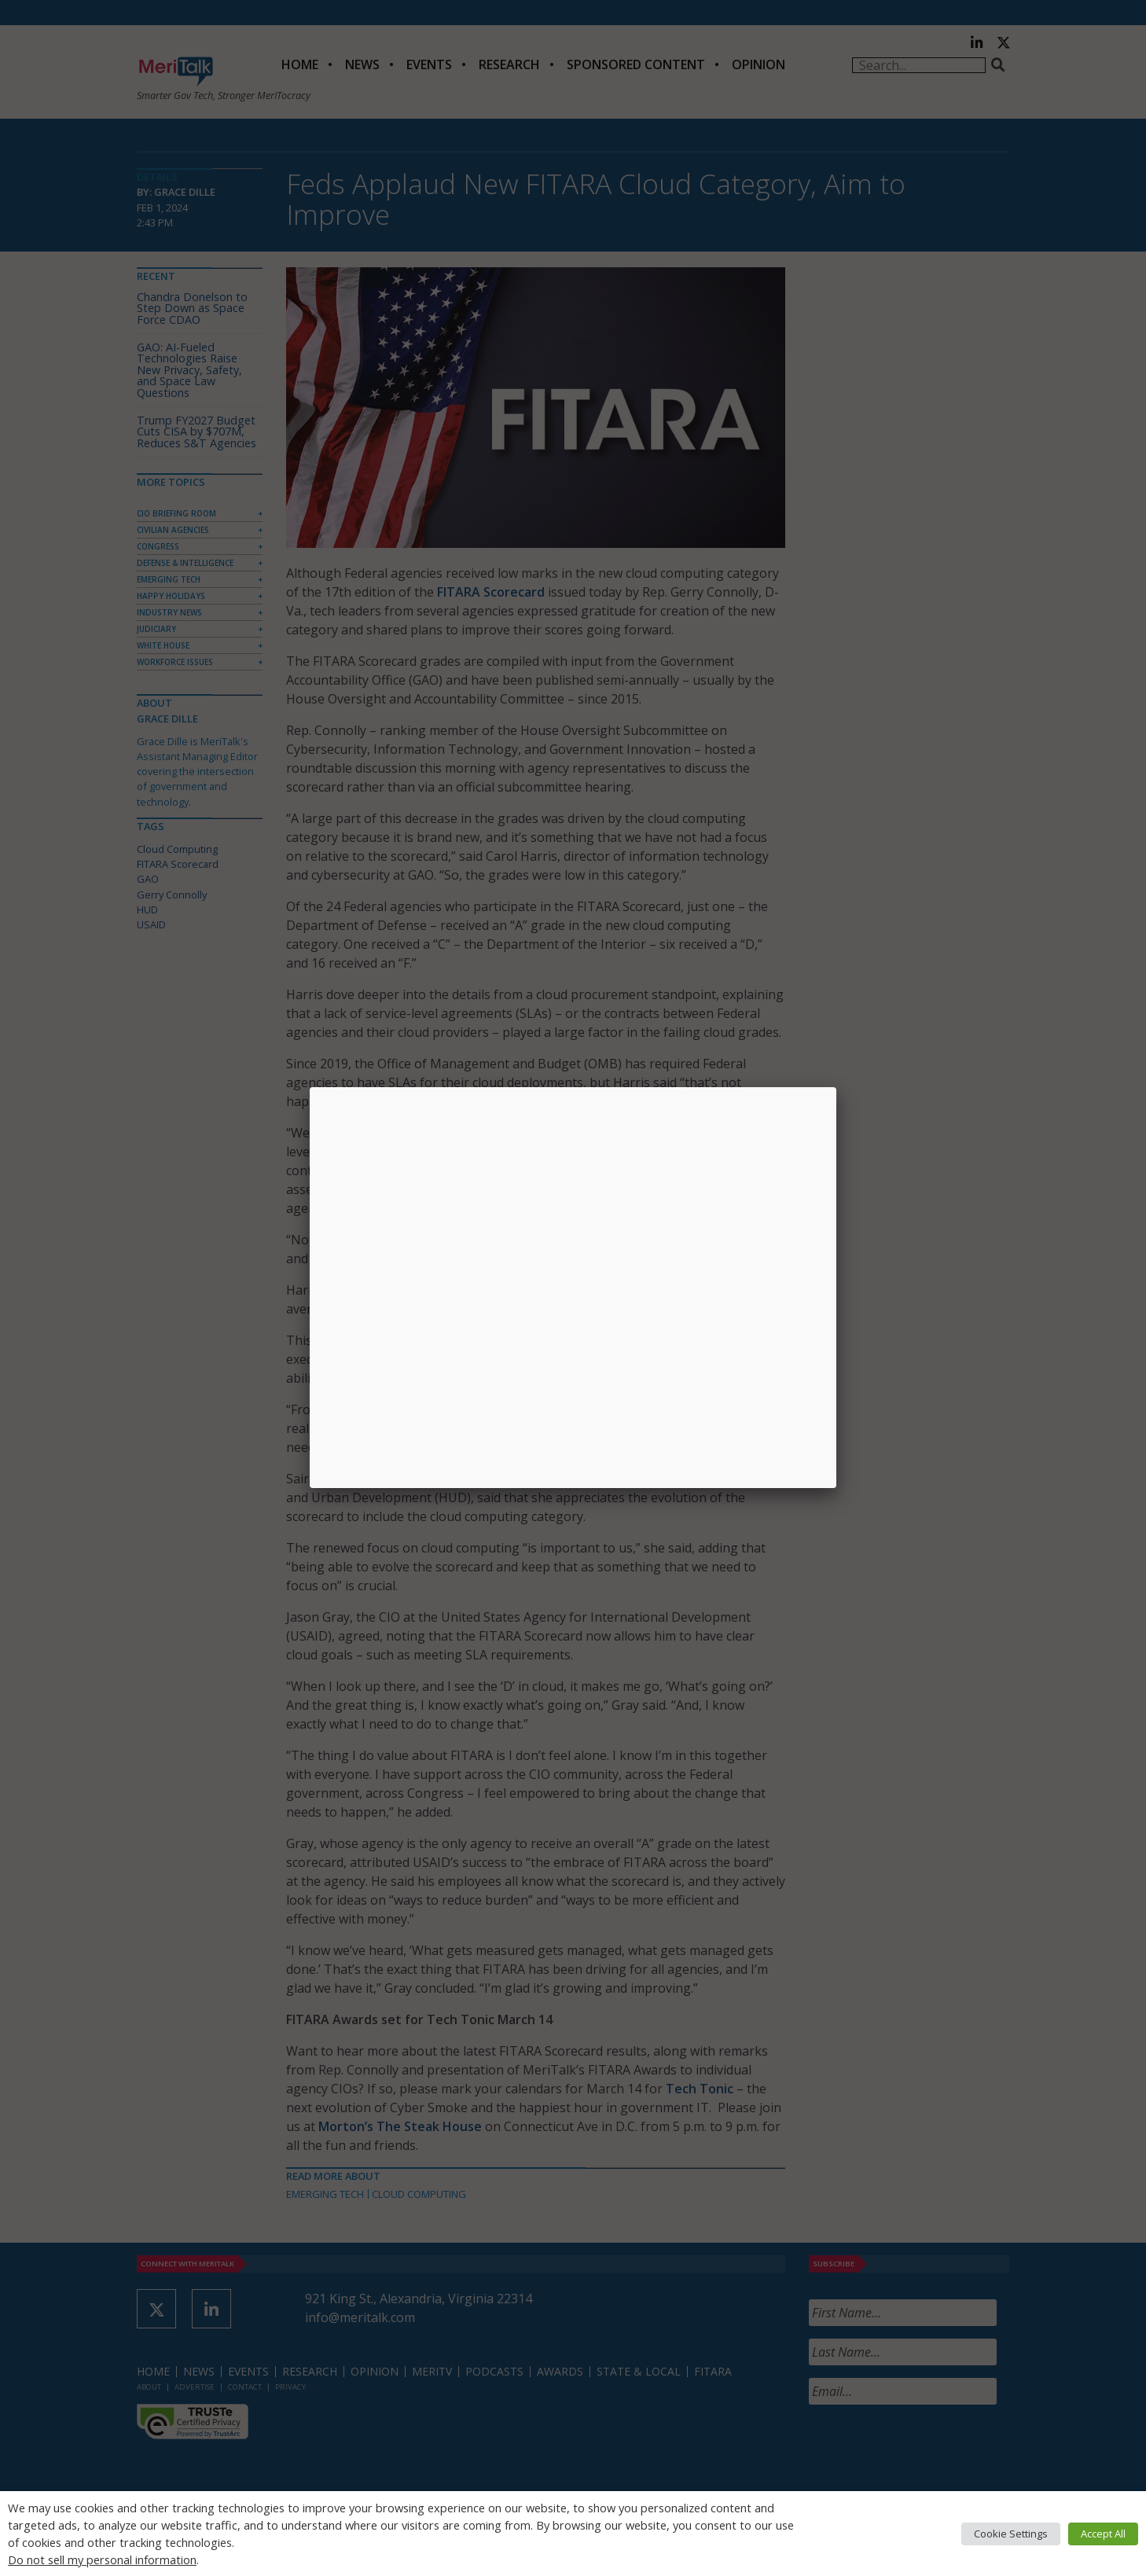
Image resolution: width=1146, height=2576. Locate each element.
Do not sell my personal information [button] (102, 2559)
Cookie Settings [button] (1011, 2533)
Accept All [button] (1103, 2533)
